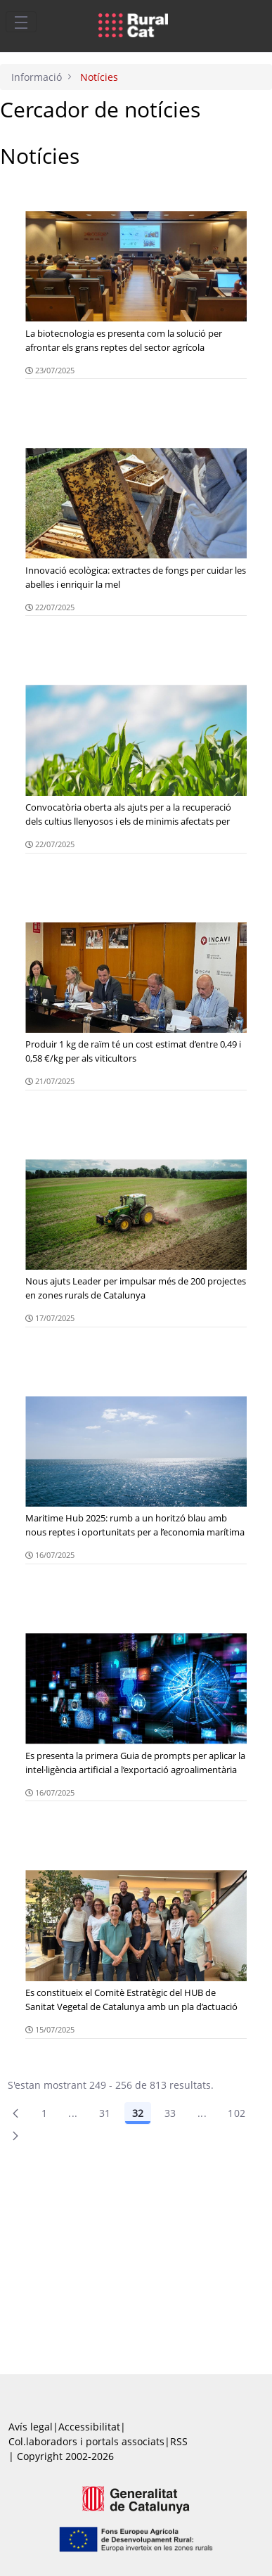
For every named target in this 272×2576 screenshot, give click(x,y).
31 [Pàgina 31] (105, 2113)
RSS (179, 2441)
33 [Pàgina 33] (170, 2113)
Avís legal (30, 2426)
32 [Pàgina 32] (137, 2113)
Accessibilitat (89, 2426)
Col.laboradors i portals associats (86, 2441)
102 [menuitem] (236, 2113)
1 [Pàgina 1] (44, 2113)
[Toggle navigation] (21, 21)
